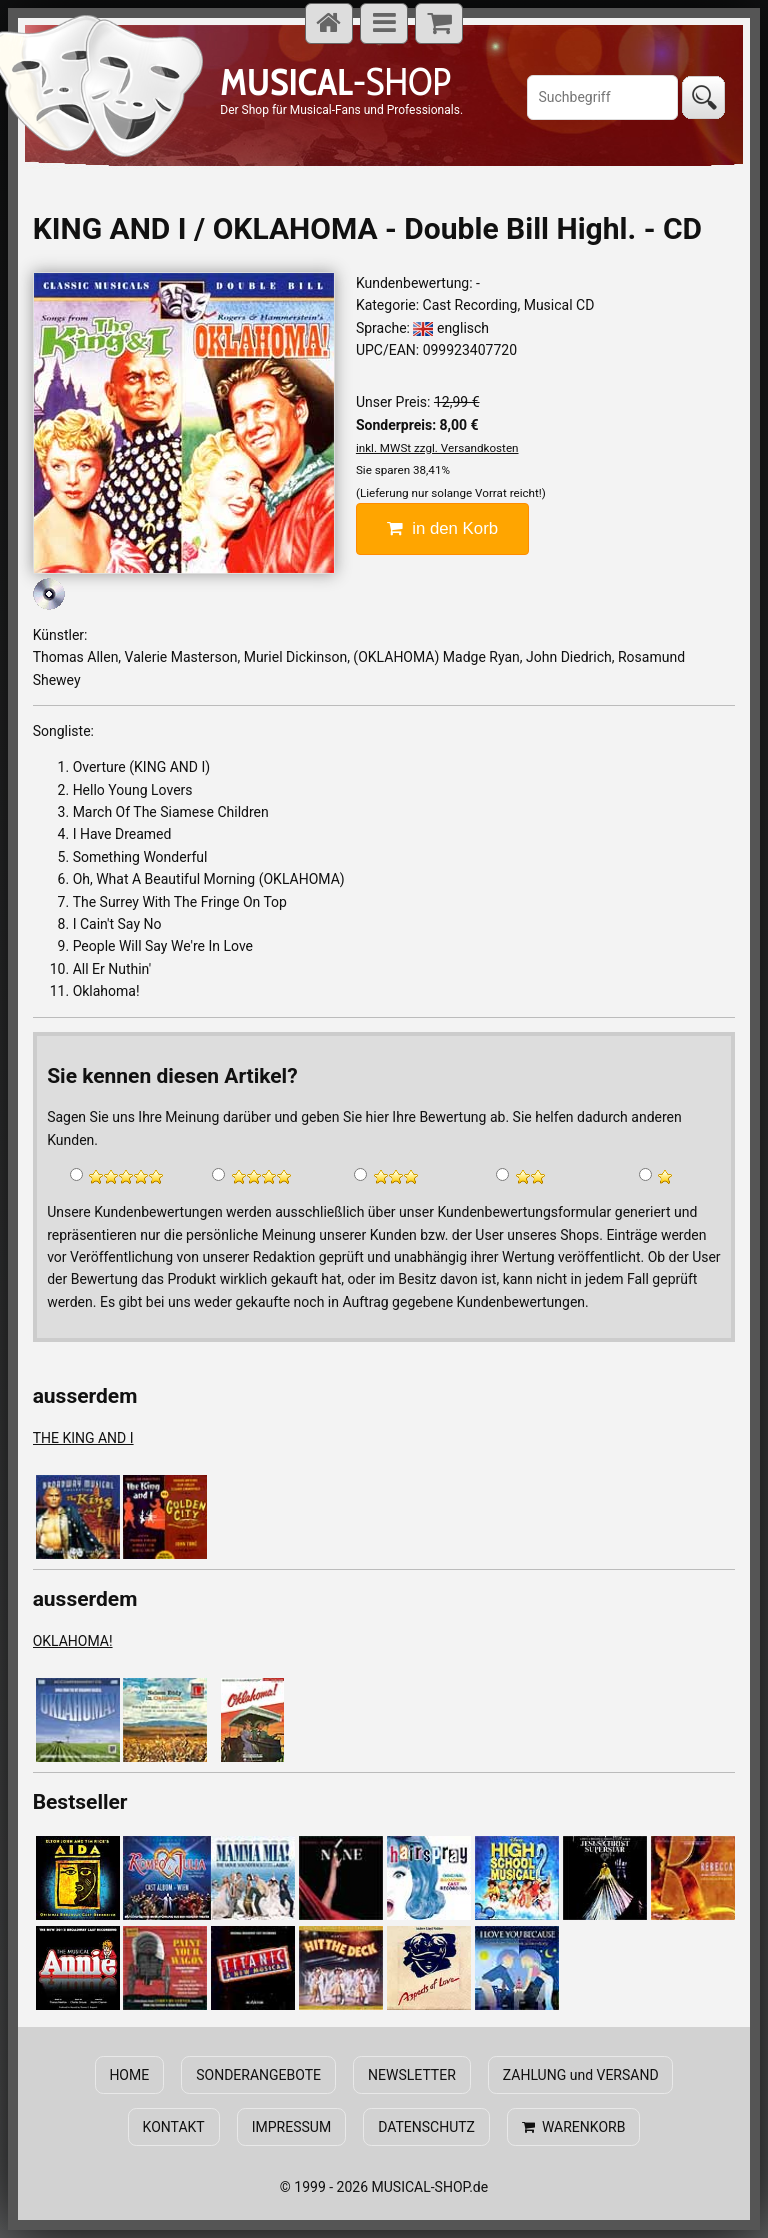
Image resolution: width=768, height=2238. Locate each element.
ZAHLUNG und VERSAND (580, 2075)
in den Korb (442, 528)
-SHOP (335, 81)
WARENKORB (573, 2127)
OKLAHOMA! (73, 1641)
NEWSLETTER (412, 2075)
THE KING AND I (83, 1438)
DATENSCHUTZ (426, 2127)
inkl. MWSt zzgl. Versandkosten (437, 448)
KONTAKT (174, 2127)
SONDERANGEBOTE (258, 2075)
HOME (130, 2075)
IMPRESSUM (291, 2127)
